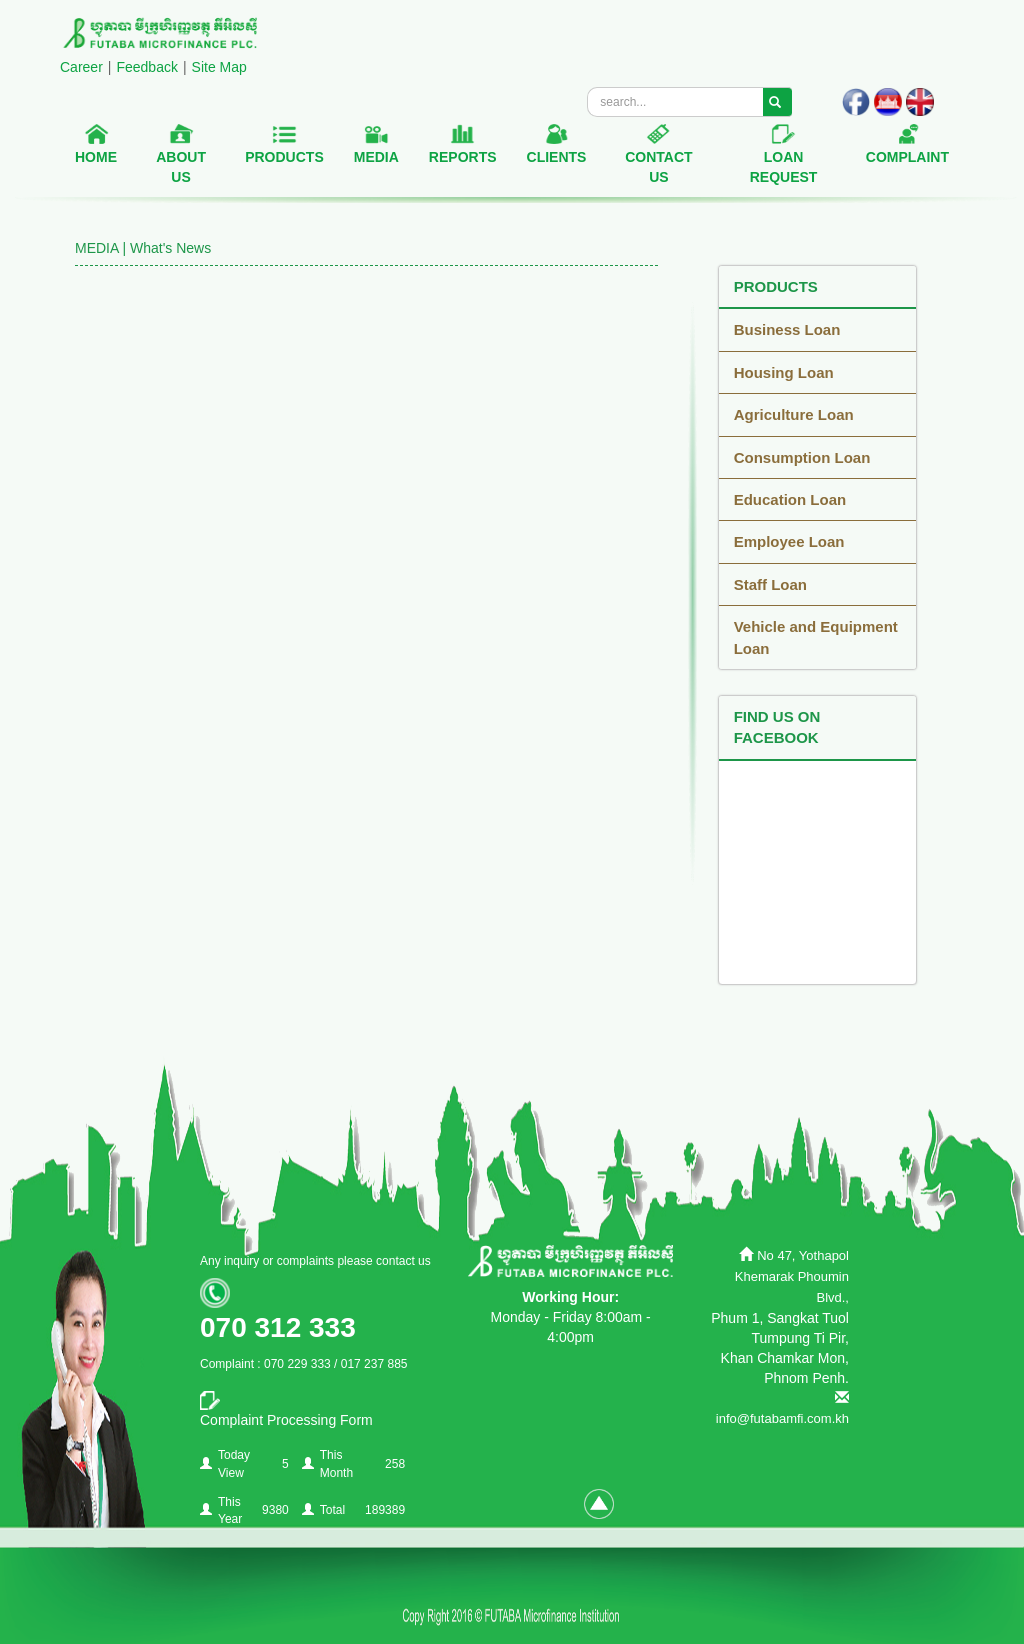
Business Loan (787, 329)
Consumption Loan (802, 457)
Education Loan (790, 499)
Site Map (219, 67)
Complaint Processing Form (286, 1420)
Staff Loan (770, 584)
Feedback (146, 67)
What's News (170, 248)
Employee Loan (789, 541)
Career (81, 67)
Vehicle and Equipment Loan (816, 637)
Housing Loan (784, 372)
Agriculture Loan (794, 414)
